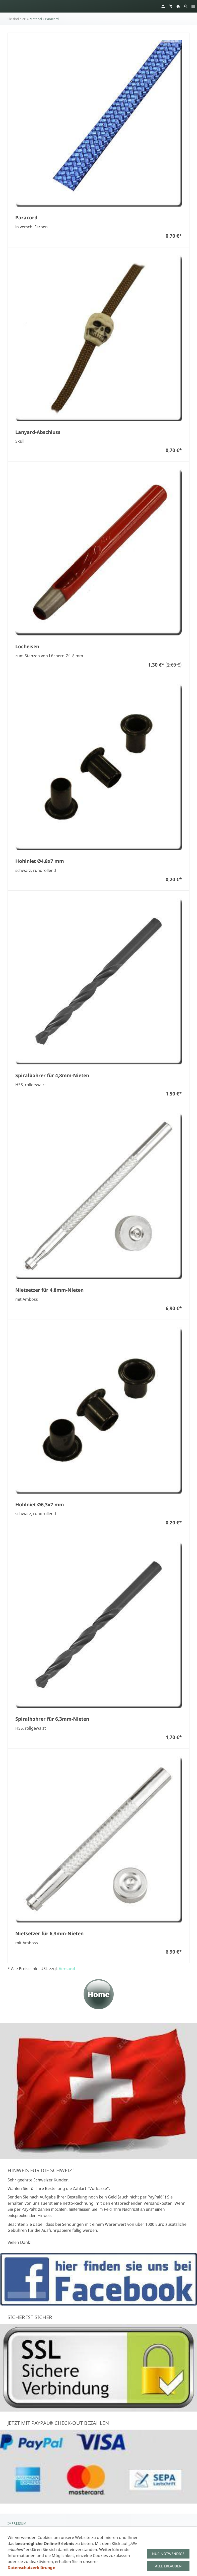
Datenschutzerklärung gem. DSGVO (38, 2529)
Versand (67, 1968)
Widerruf (16, 2540)
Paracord (52, 19)
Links (12, 2558)
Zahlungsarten (21, 2546)
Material (36, 19)
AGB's (12, 2535)
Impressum (17, 2523)
